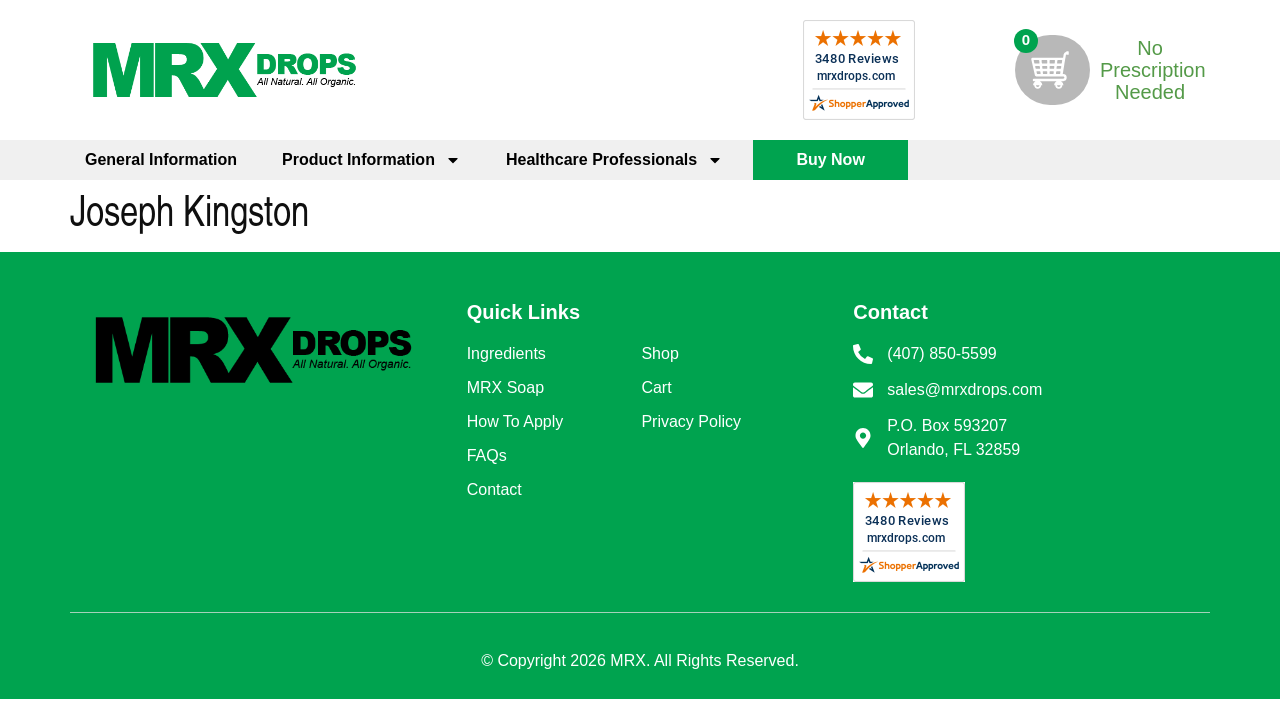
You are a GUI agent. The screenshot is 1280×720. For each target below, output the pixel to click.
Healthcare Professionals (614, 160)
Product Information (371, 160)
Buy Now (830, 159)
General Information (161, 159)
